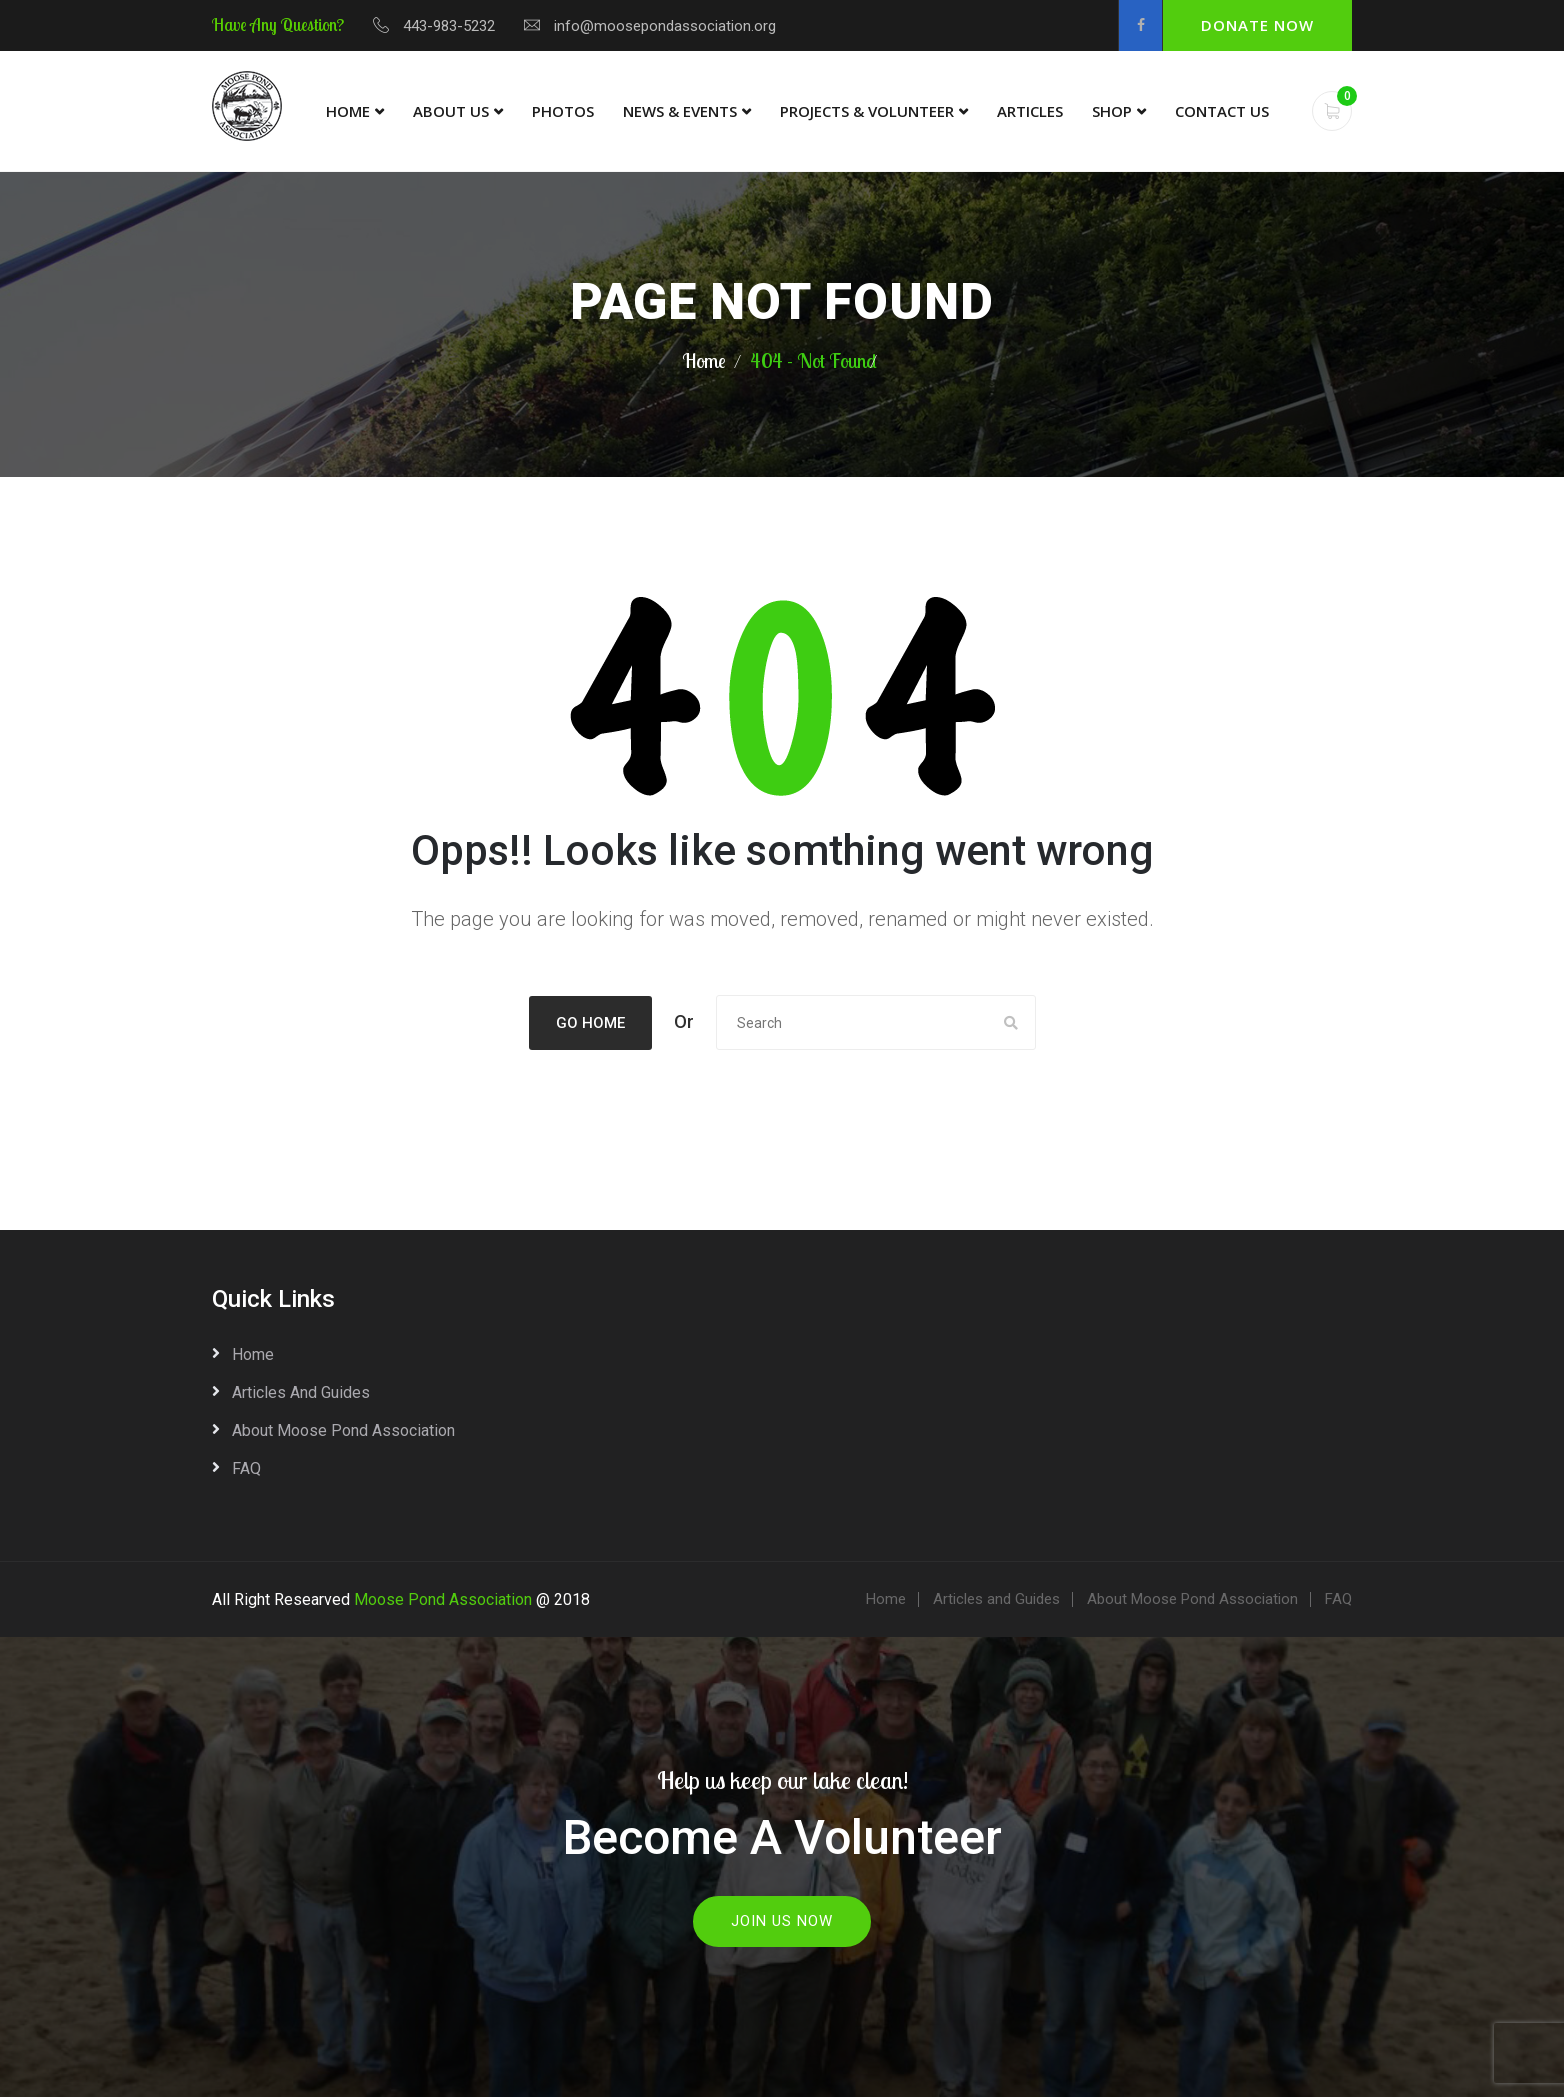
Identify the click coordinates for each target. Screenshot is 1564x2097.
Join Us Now (782, 1921)
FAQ (246, 1468)
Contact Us (1222, 111)
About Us (451, 111)
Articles (1030, 111)
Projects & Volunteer (867, 111)
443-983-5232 (449, 26)
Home (348, 111)
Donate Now (1257, 25)
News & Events (680, 111)
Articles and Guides (301, 1392)
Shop (1112, 111)
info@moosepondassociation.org (665, 26)
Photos (563, 111)
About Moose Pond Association (343, 1430)
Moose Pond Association (443, 1599)
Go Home (590, 1023)
